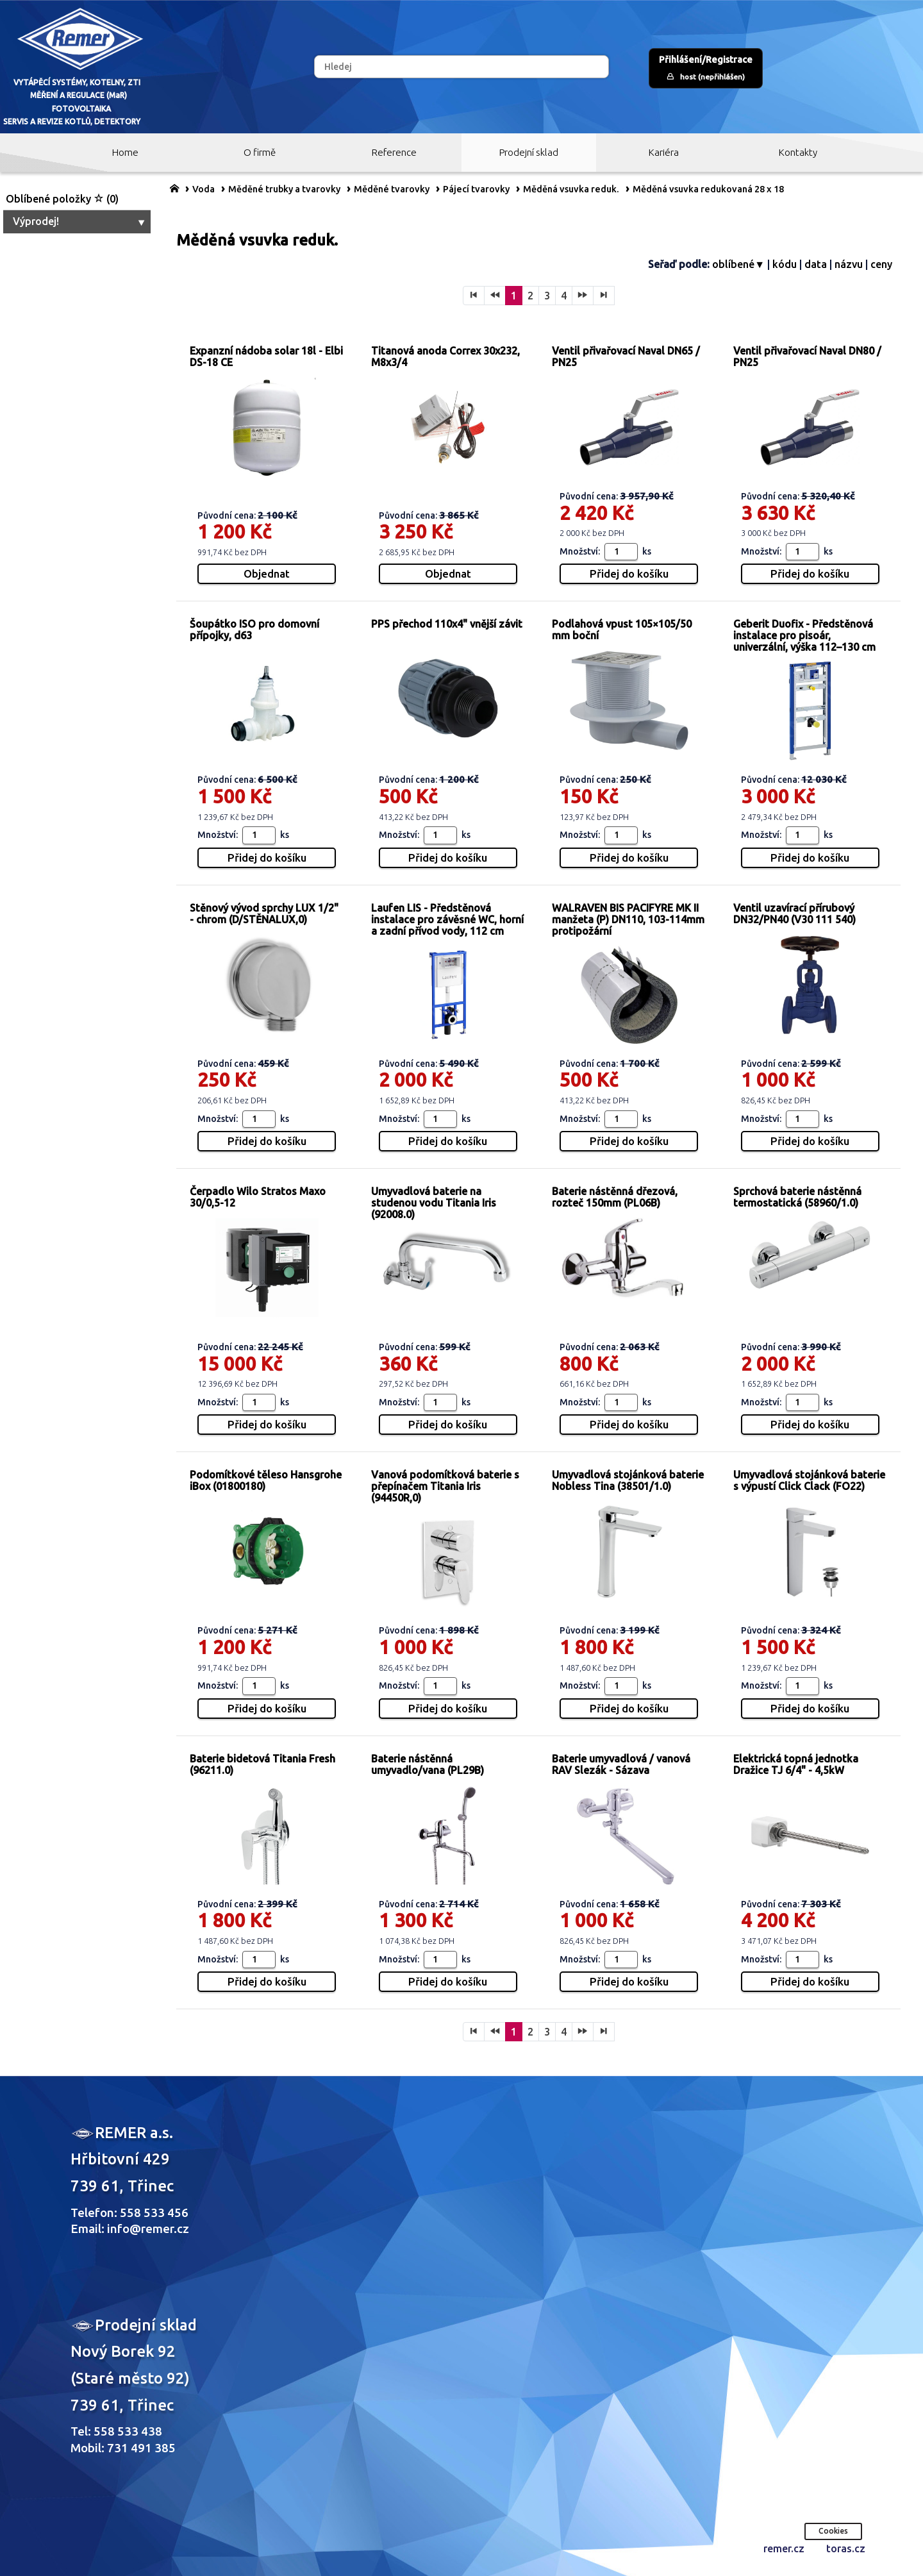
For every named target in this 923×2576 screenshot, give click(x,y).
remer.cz (783, 2548)
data (815, 264)
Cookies (833, 2531)
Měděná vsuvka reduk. (571, 189)
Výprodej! (80, 221)
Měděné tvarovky (391, 189)
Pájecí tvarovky (476, 189)
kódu (784, 264)
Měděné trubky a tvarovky (284, 189)
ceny (881, 264)
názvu (849, 264)
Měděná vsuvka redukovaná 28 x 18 (708, 189)
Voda (203, 189)
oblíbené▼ (738, 264)
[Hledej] (461, 66)
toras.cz (845, 2548)
